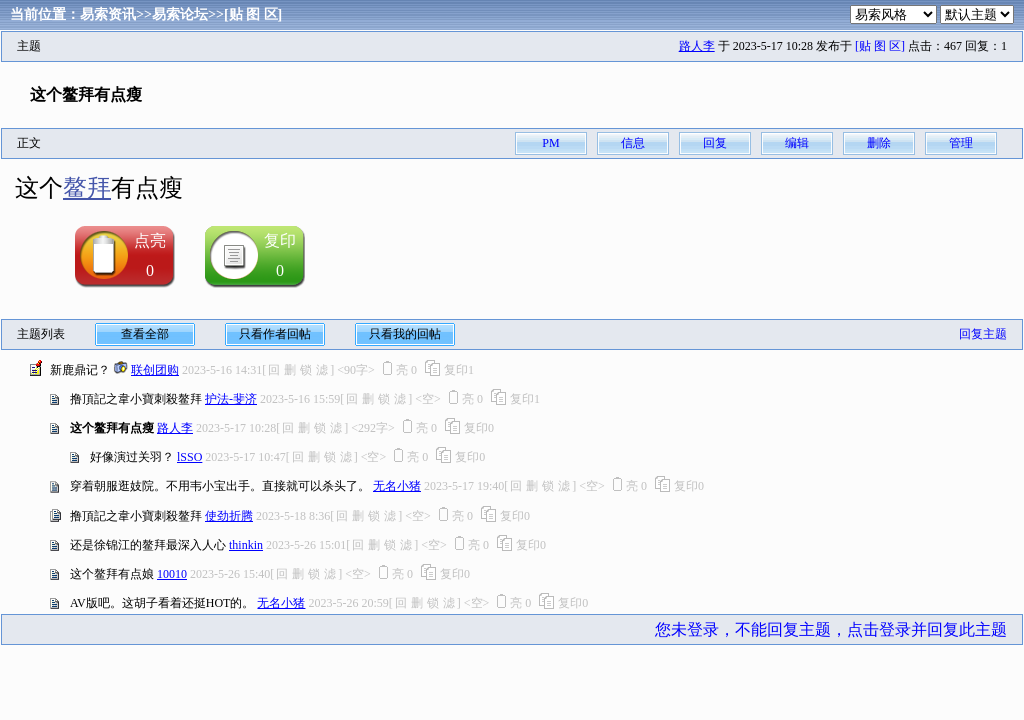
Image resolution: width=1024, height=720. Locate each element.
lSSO (189, 457)
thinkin (246, 545)
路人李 (697, 46)
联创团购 (155, 370)
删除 (879, 143)
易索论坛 (180, 14)
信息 (633, 143)
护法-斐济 (231, 399)
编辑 (797, 143)
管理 (961, 143)
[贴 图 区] (253, 14)
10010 (172, 574)
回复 (715, 143)
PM (550, 143)
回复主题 (983, 334)
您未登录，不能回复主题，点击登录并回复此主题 (831, 629)
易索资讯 (108, 14)
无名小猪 (397, 486)
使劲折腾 (229, 516)
